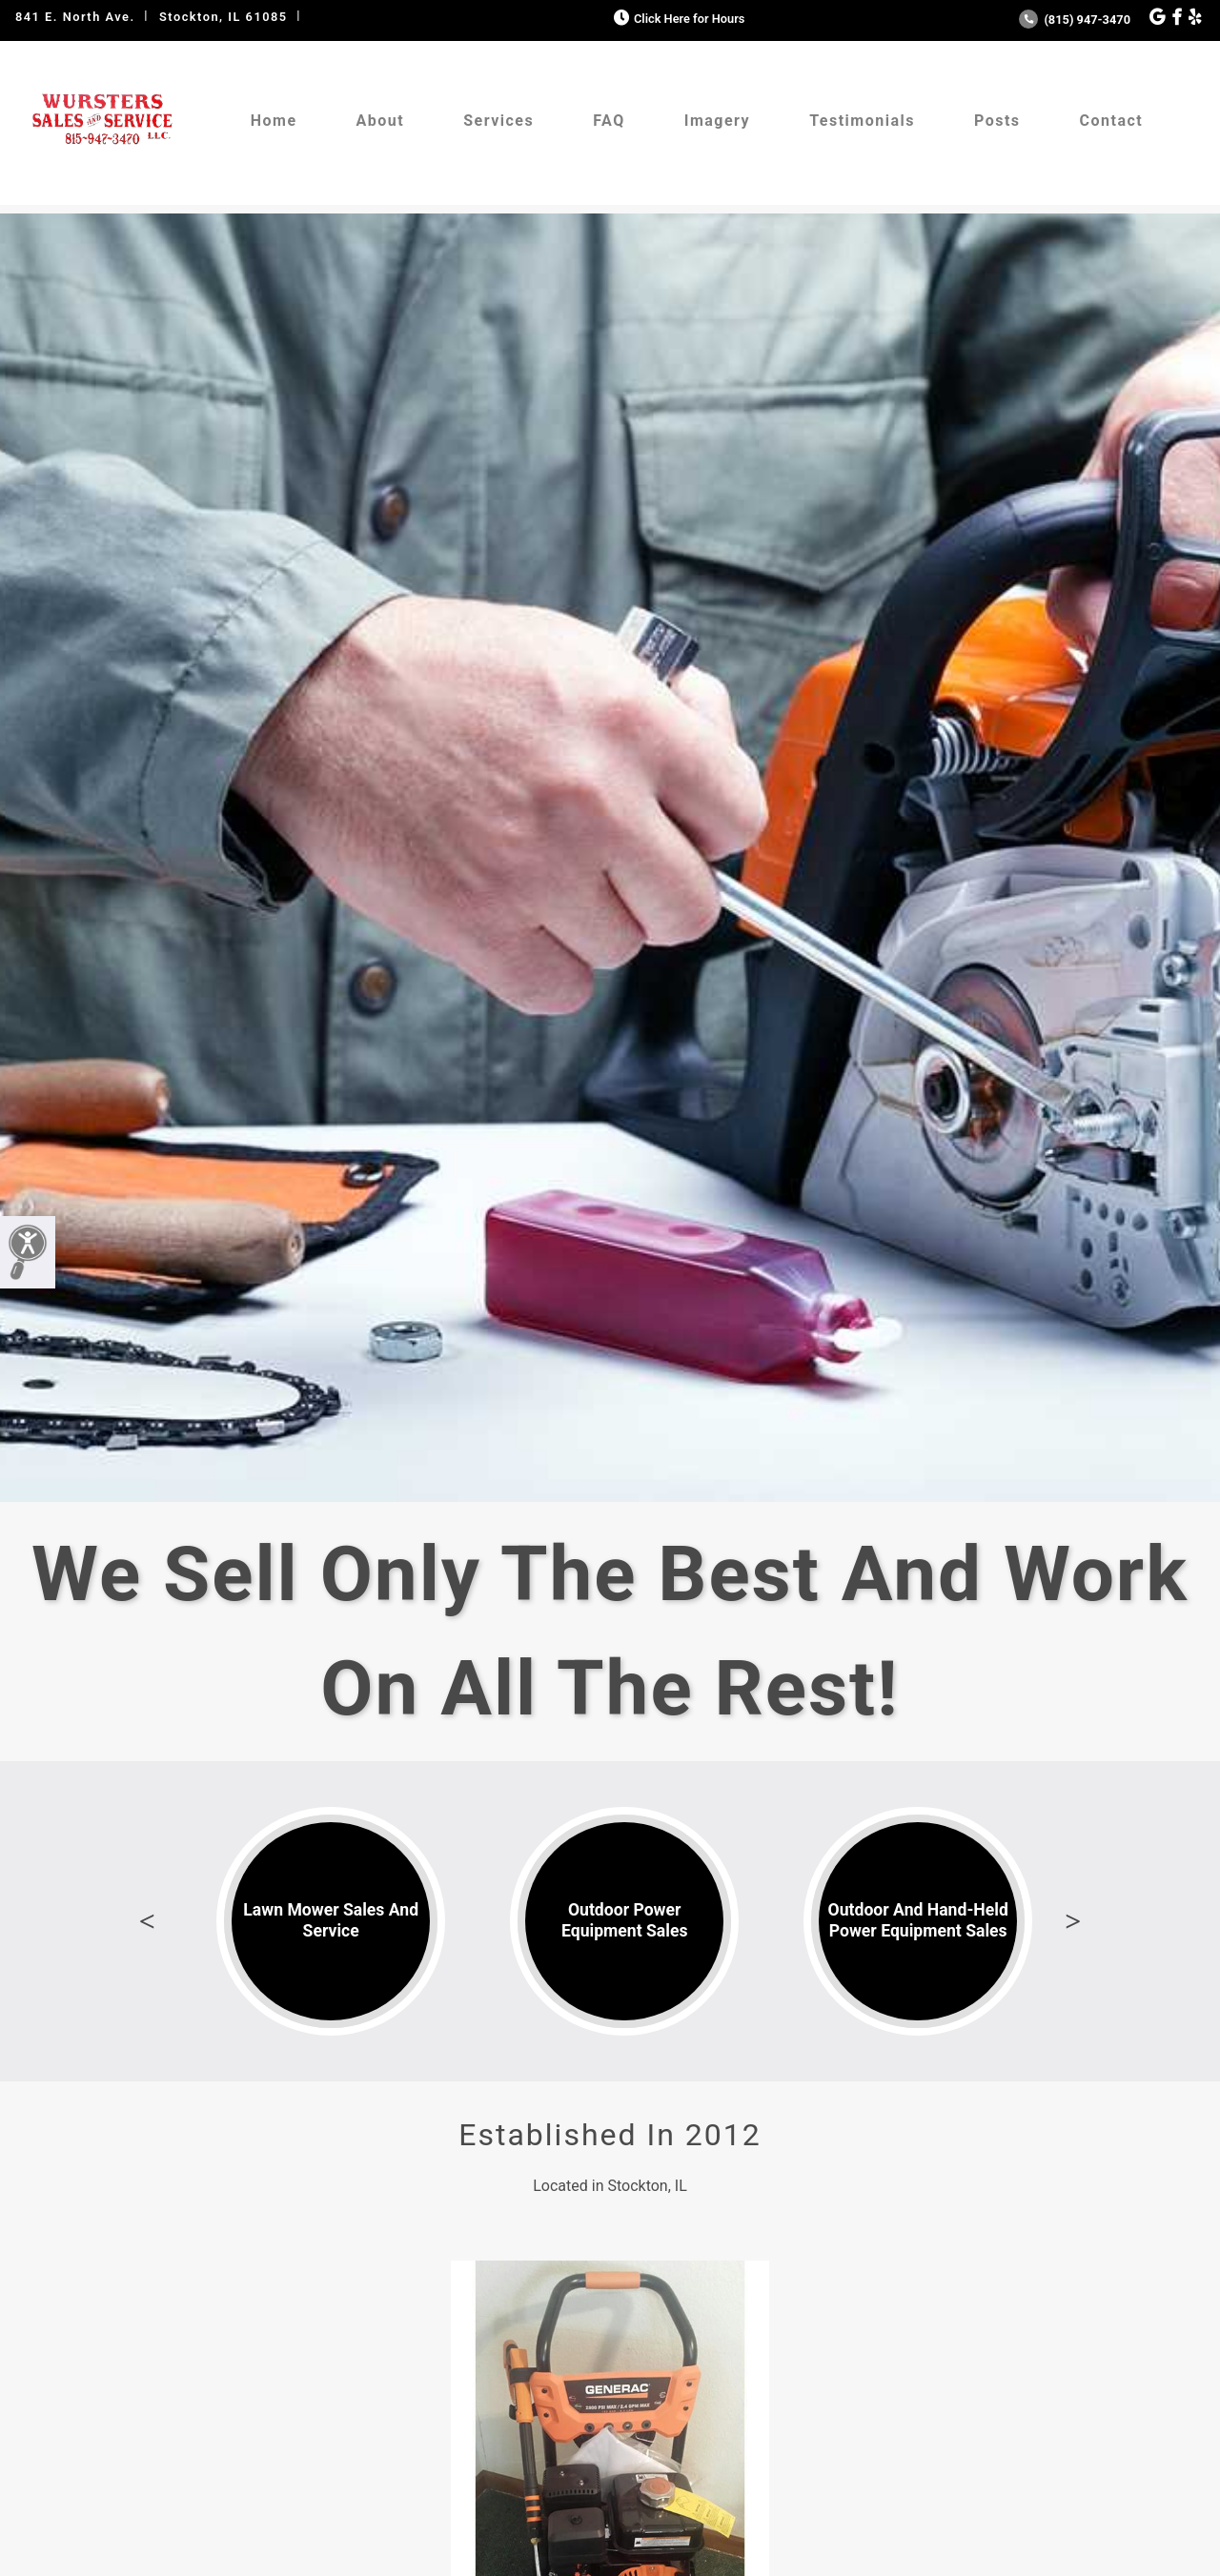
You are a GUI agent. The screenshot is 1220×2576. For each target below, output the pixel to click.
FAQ (608, 121)
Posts (997, 121)
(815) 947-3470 (1074, 19)
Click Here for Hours (677, 18)
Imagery (717, 121)
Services (498, 121)
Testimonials (862, 121)
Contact (1112, 121)
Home (274, 121)
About (380, 121)
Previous (146, 1921)
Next (1073, 1921)
